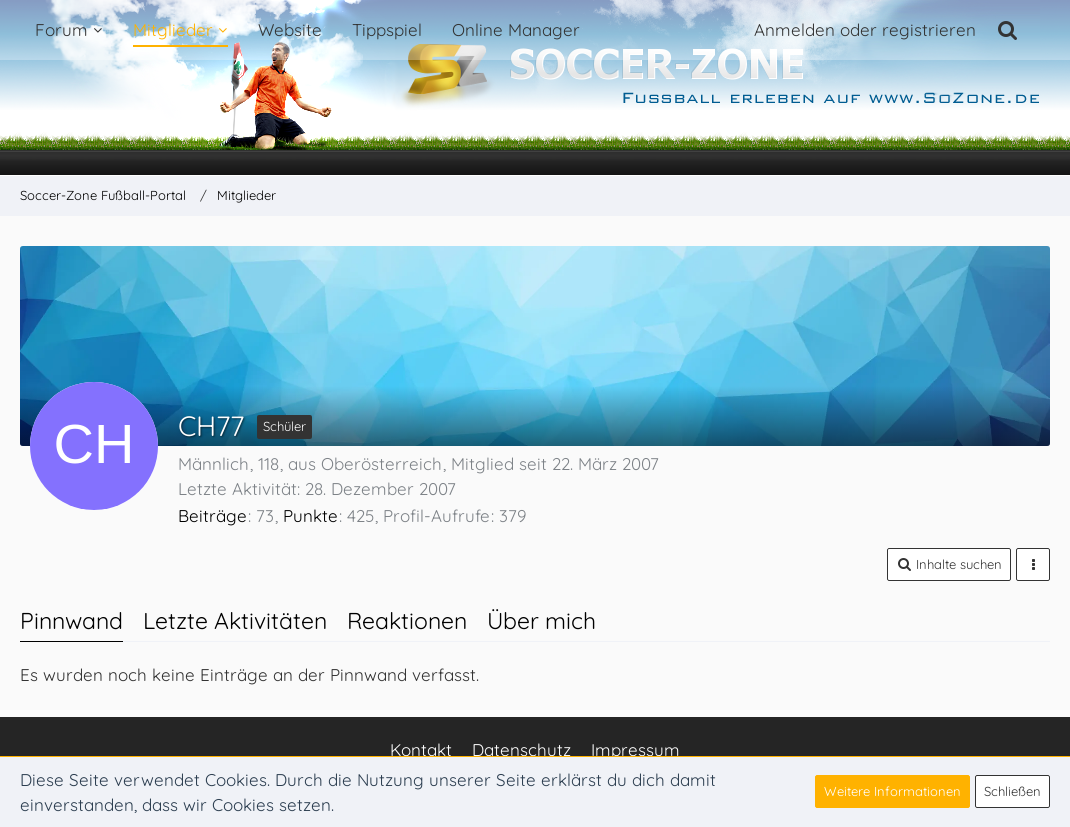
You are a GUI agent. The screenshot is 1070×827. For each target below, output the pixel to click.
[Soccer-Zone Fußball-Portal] (535, 88)
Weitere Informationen (892, 791)
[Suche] (1008, 30)
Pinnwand (71, 620)
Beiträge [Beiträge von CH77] (212, 515)
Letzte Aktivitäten (235, 620)
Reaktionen (407, 620)
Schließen (1012, 791)
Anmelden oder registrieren (865, 29)
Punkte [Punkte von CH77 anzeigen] (310, 515)
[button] (949, 564)
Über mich (541, 620)
